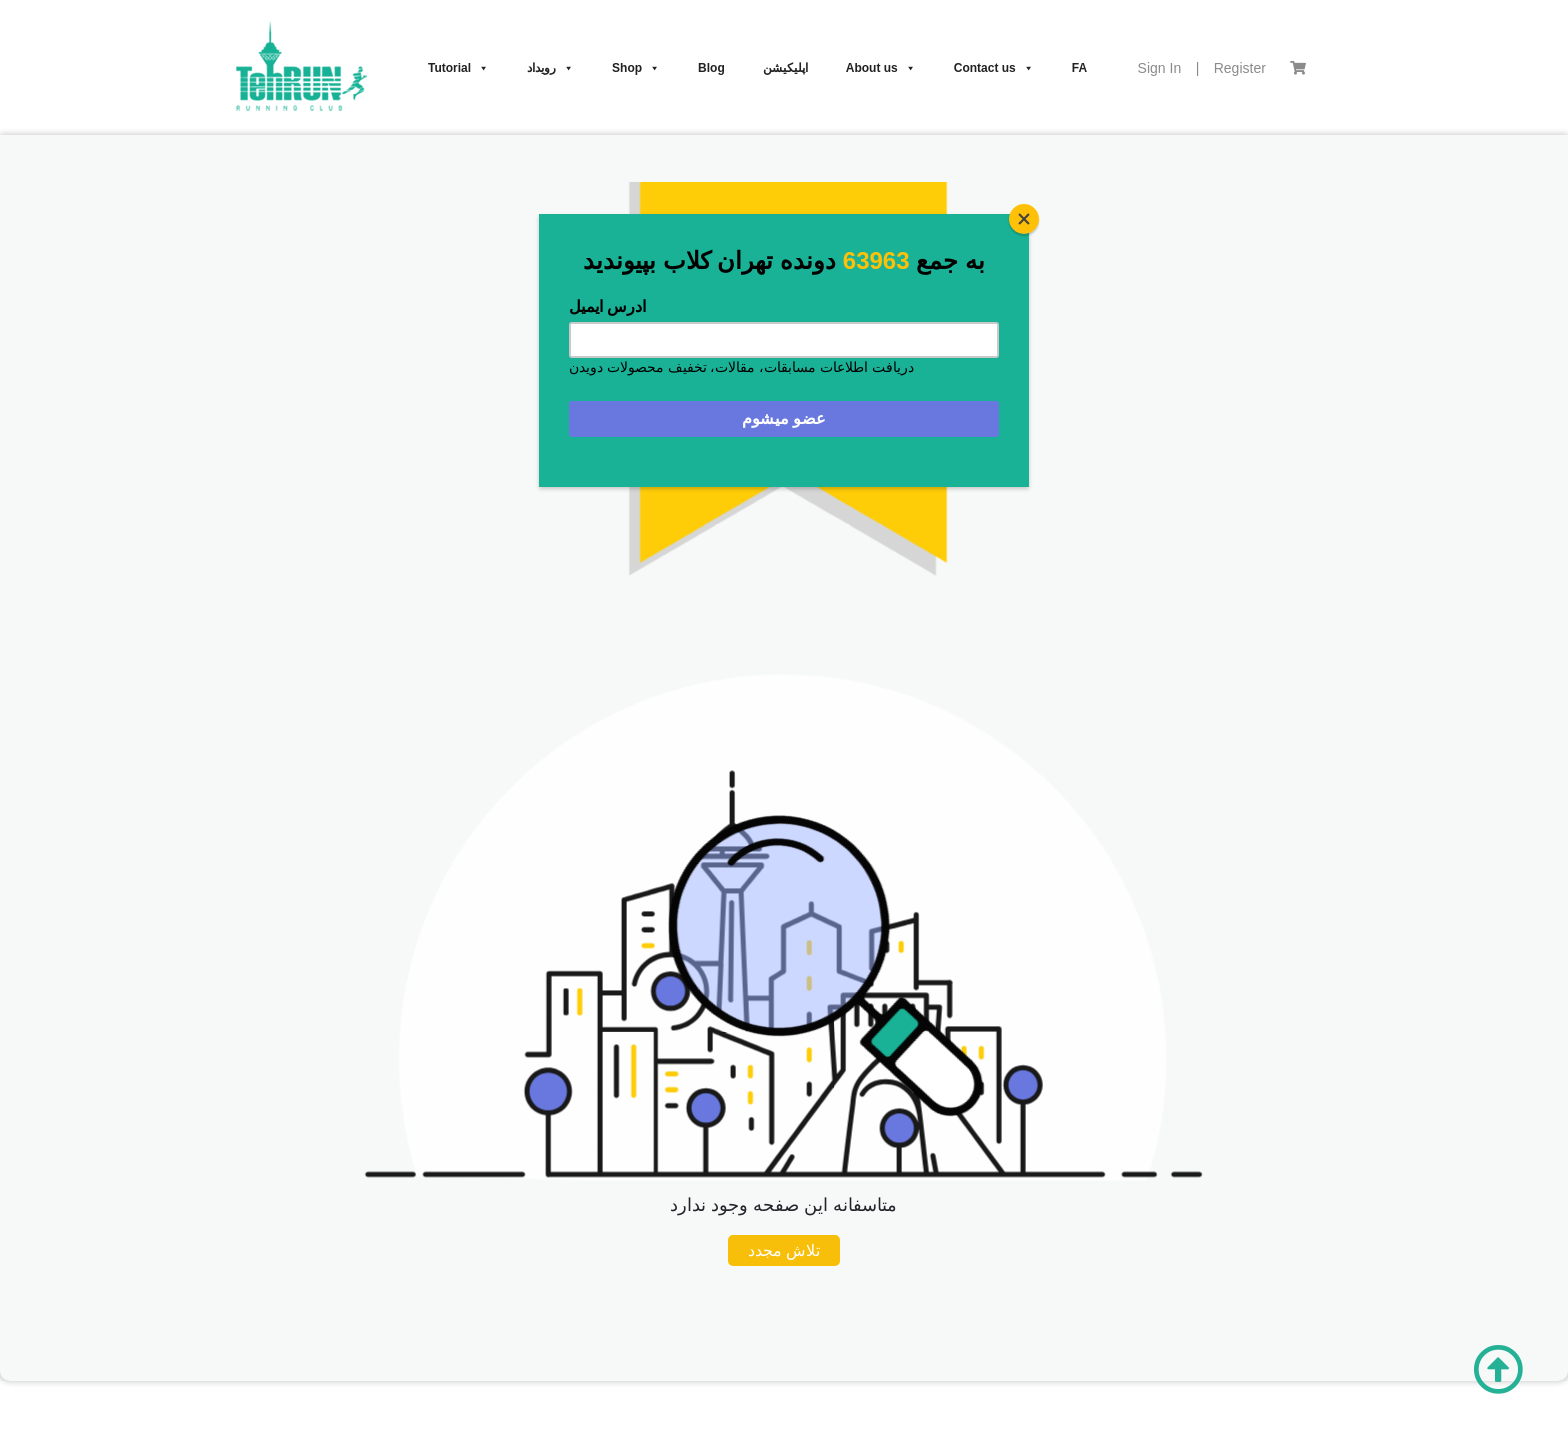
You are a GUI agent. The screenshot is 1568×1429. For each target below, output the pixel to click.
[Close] (1024, 219)
